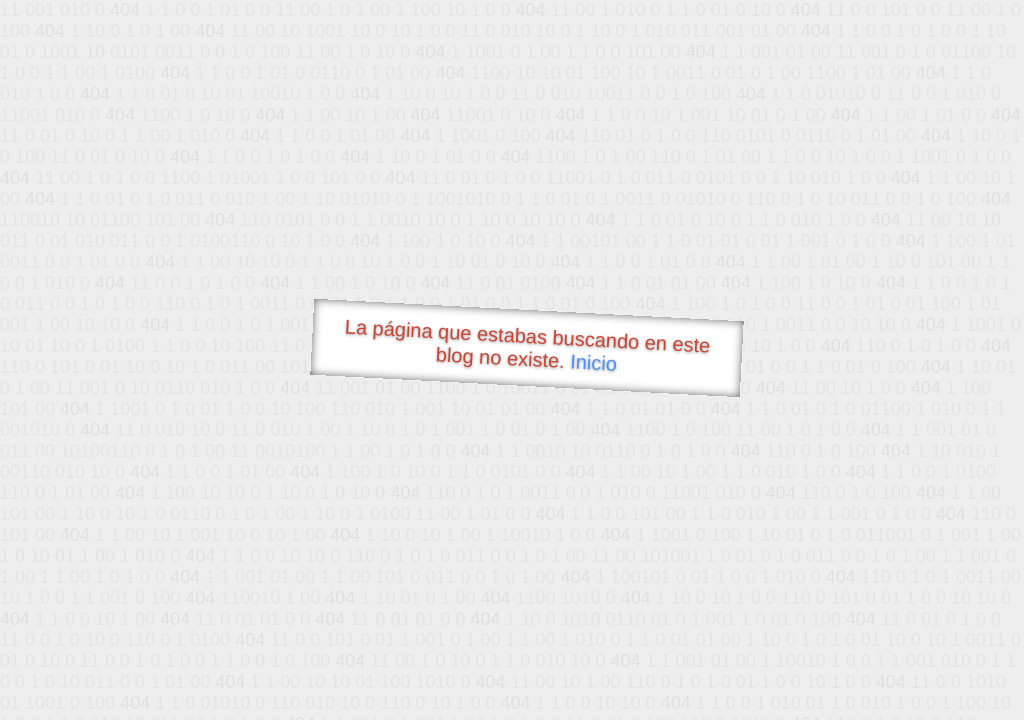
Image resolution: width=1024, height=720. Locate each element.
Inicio (594, 362)
